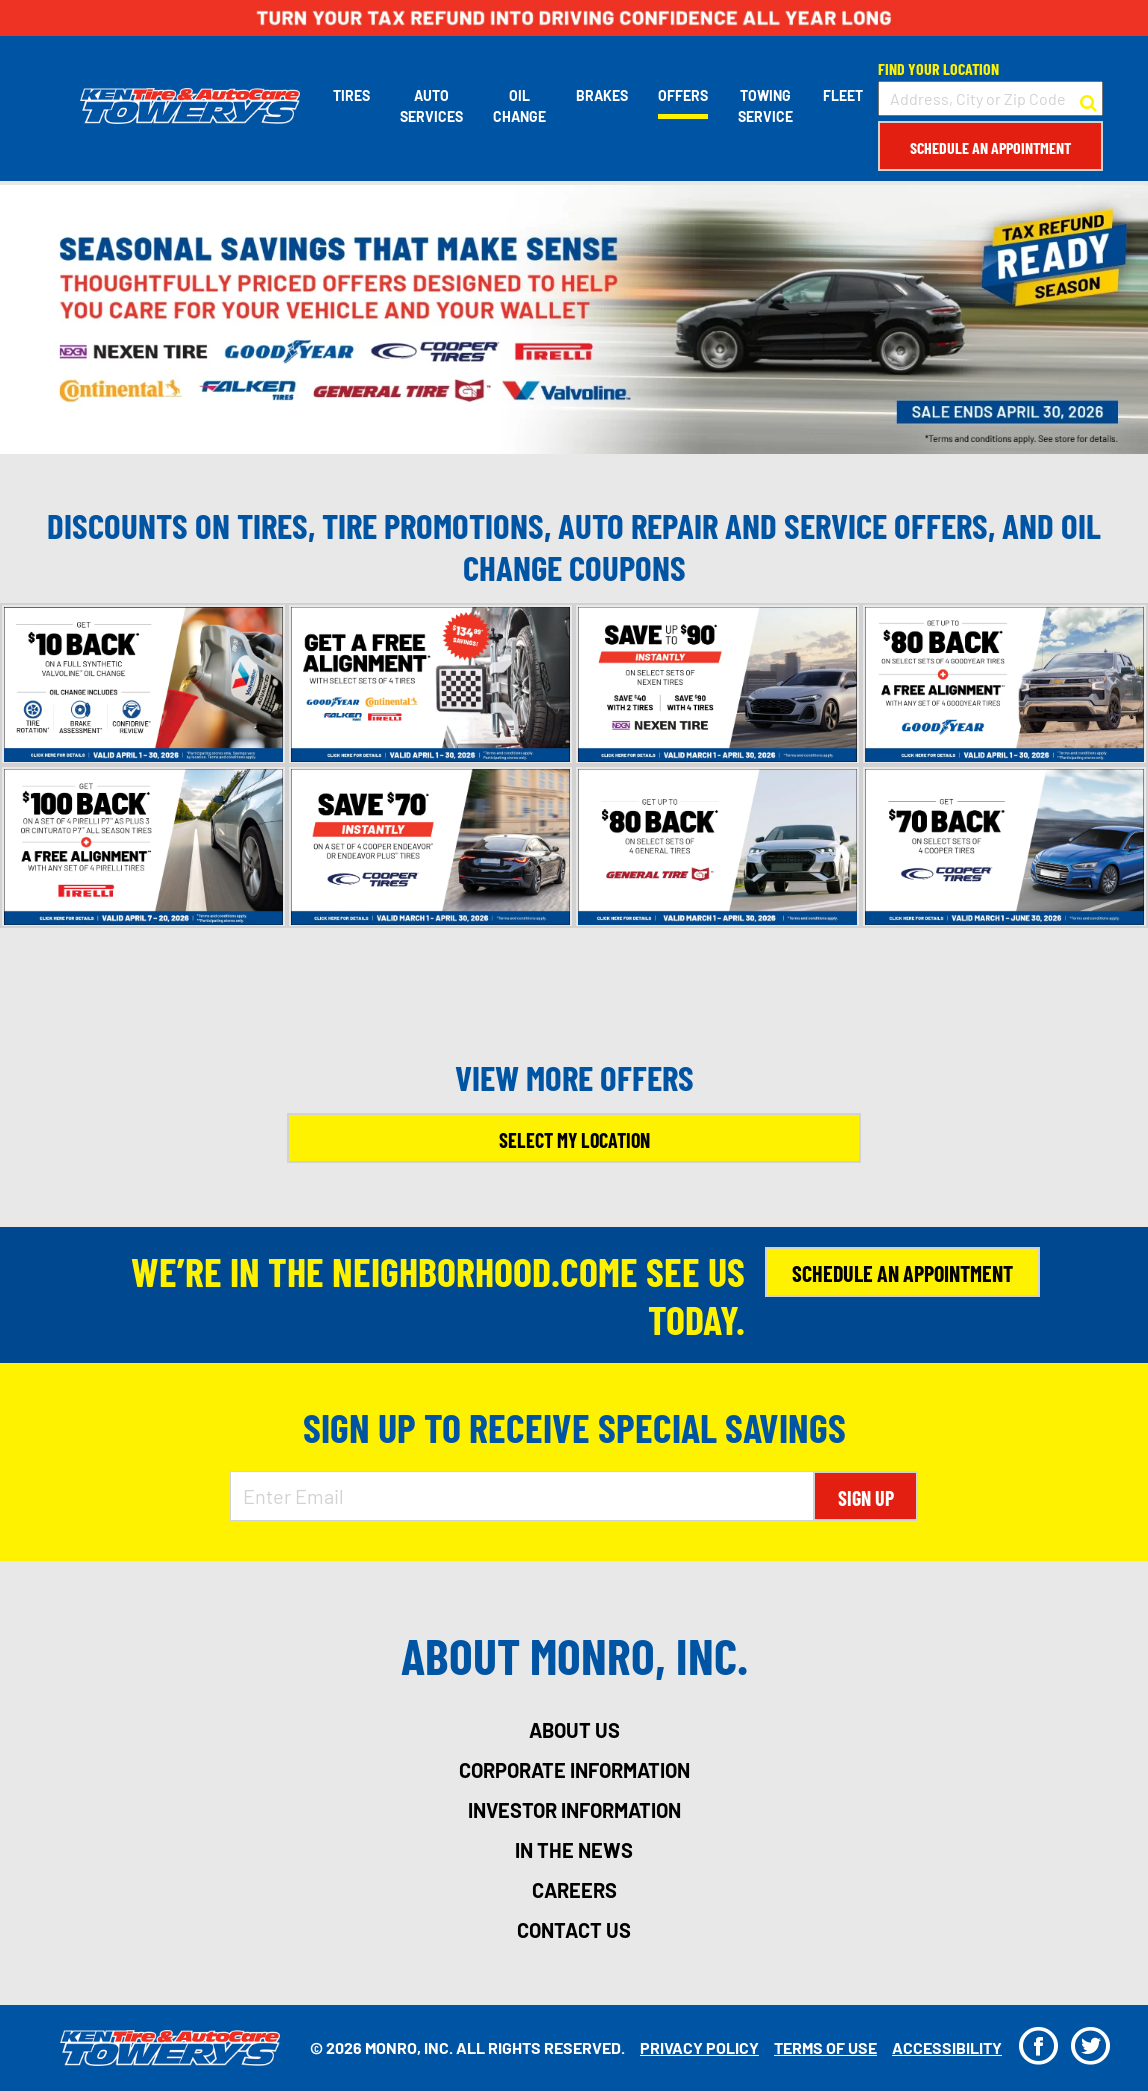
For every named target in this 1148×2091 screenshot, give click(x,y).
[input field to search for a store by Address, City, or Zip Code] (990, 98)
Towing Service (765, 106)
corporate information (574, 1770)
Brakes (602, 95)
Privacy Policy (699, 2047)
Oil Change (519, 106)
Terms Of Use (825, 2047)
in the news (574, 1850)
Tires (351, 95)
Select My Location (574, 1140)
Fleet (843, 95)
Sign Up (866, 1498)
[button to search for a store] (1088, 99)
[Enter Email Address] (522, 1496)
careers (574, 1890)
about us (574, 1730)
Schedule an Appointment (990, 147)
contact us (574, 1930)
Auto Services (431, 106)
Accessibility (947, 2047)
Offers (683, 95)
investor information (574, 1810)
